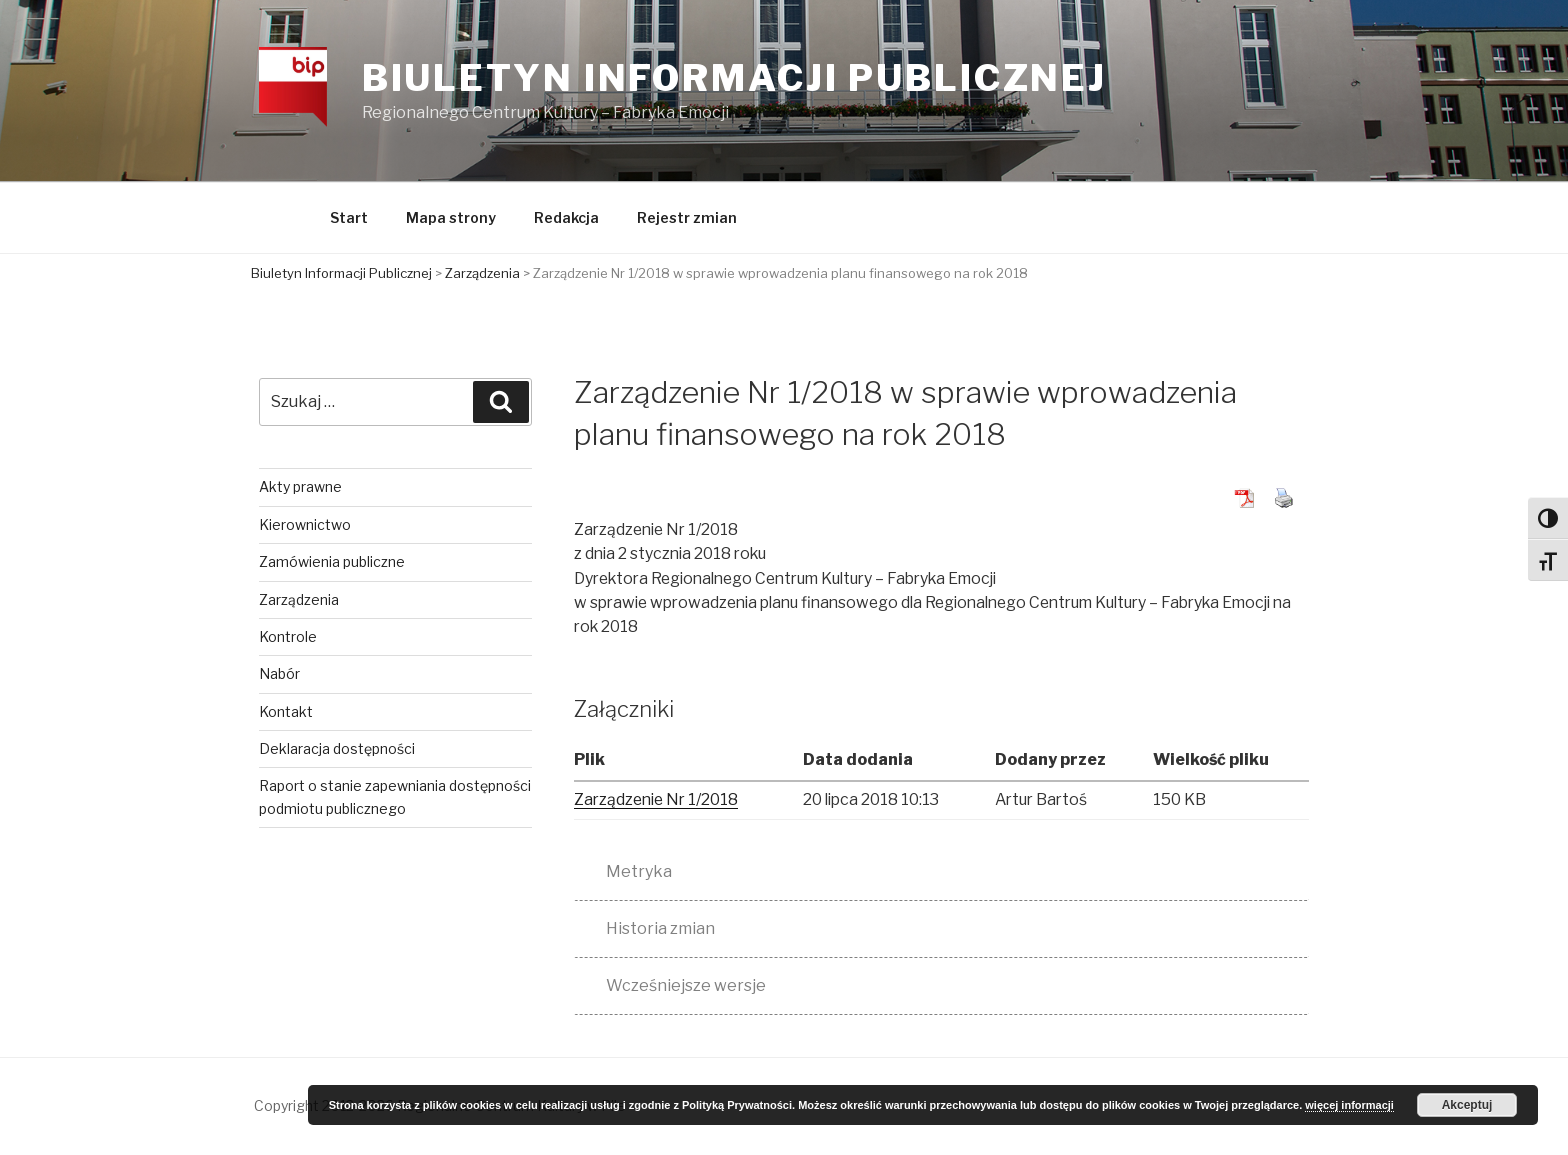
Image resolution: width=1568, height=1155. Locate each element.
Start (349, 219)
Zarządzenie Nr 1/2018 (659, 801)
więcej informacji (1349, 1105)
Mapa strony (451, 219)
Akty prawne (301, 488)
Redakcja (566, 219)
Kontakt (287, 712)
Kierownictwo (306, 525)
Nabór (280, 675)
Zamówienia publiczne (333, 563)
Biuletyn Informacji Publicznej (735, 79)
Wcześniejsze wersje (686, 986)
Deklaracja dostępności (338, 750)
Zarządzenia (300, 600)
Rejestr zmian (687, 219)
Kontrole (289, 637)
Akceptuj (1467, 1105)
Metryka (639, 872)
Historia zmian (660, 929)
